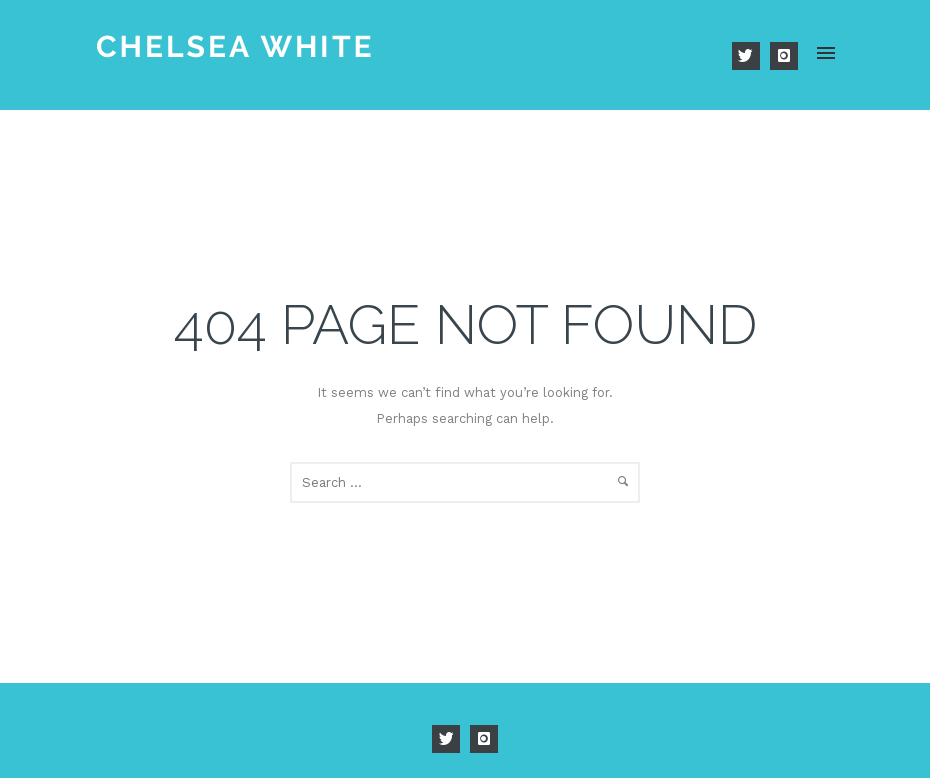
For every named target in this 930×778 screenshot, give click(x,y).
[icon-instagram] (784, 56)
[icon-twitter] (751, 56)
